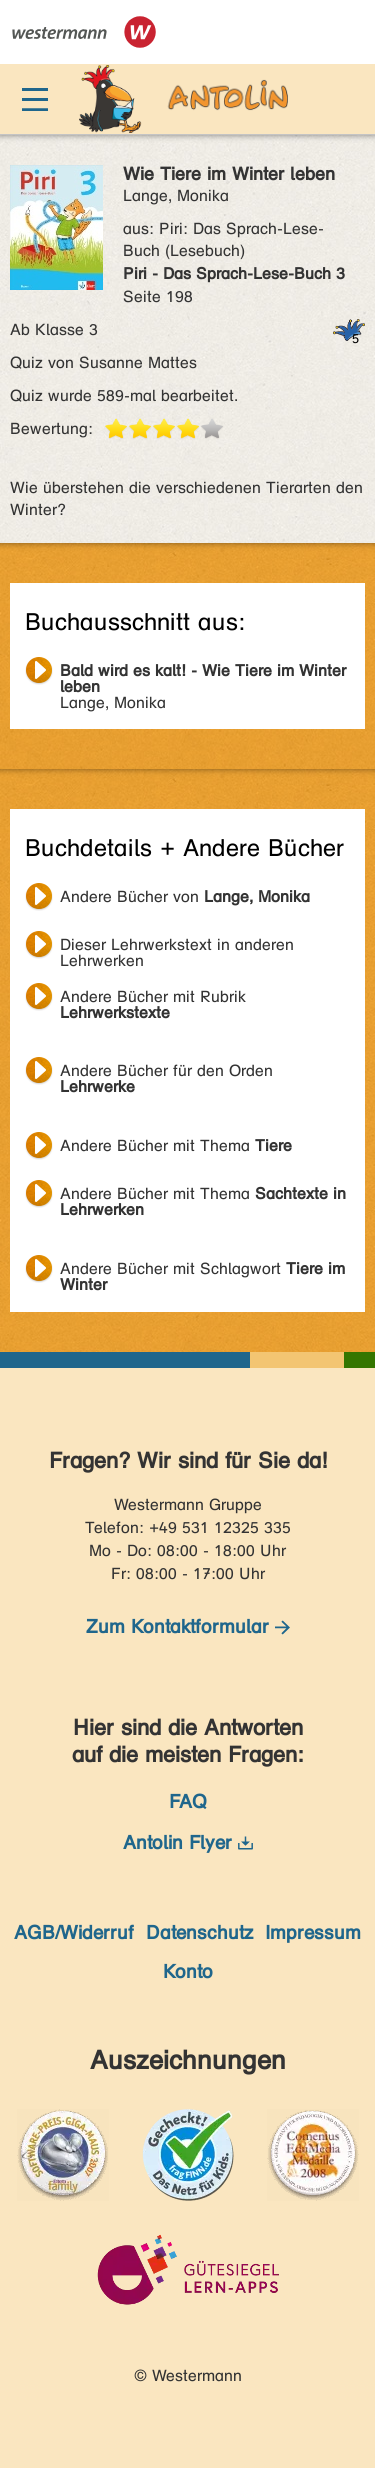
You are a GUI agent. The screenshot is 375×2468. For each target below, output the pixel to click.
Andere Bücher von (185, 896)
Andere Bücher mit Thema (176, 1145)
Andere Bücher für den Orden (166, 1073)
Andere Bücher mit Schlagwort (202, 1271)
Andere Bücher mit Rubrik (153, 999)
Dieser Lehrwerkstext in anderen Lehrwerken (177, 947)
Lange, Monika (203, 673)
